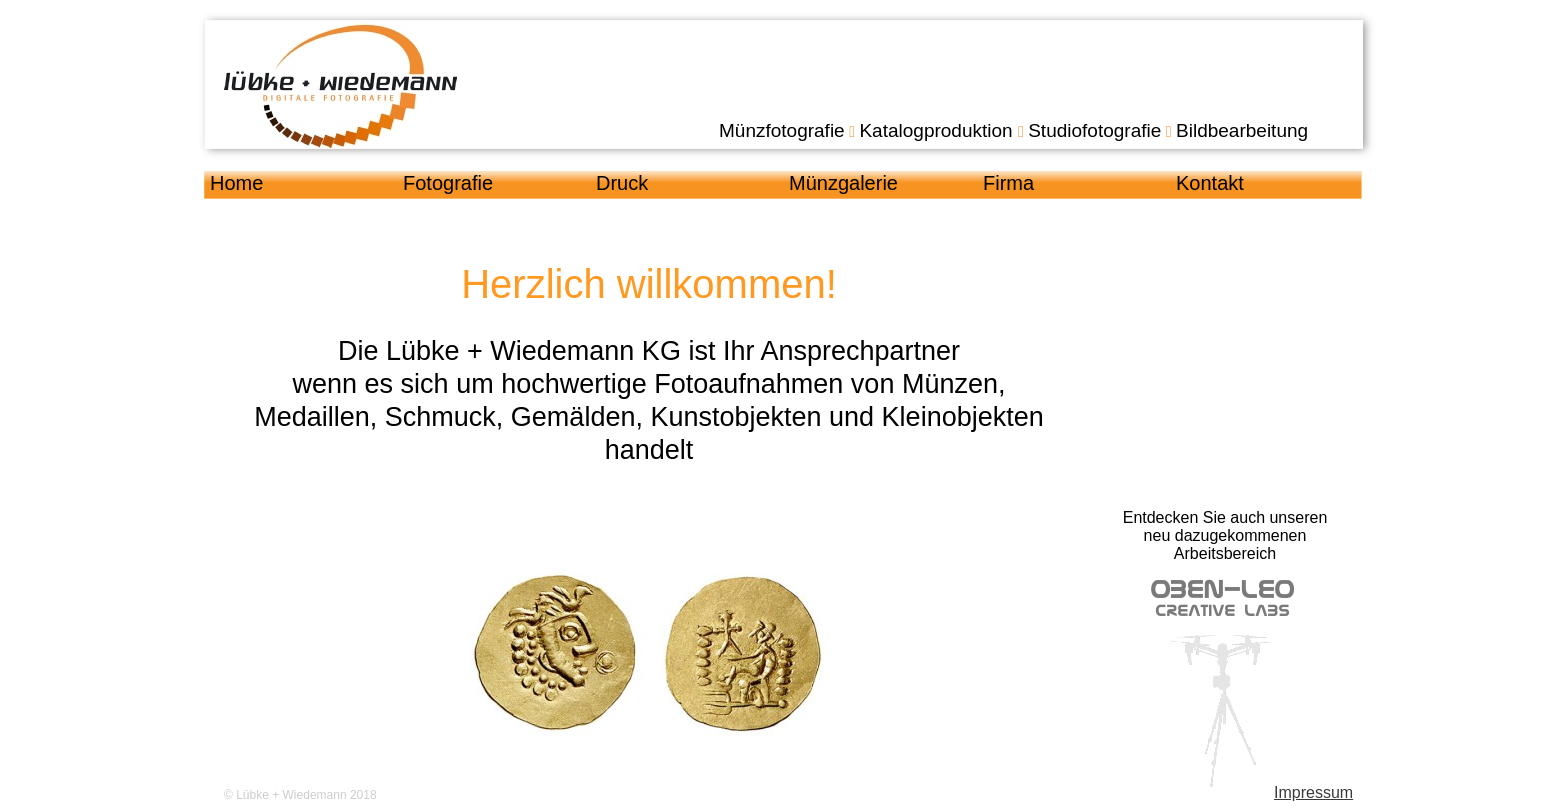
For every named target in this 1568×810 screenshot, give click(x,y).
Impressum (1313, 792)
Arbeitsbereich (1225, 553)
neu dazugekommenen (1225, 535)
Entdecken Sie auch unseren (1225, 517)
